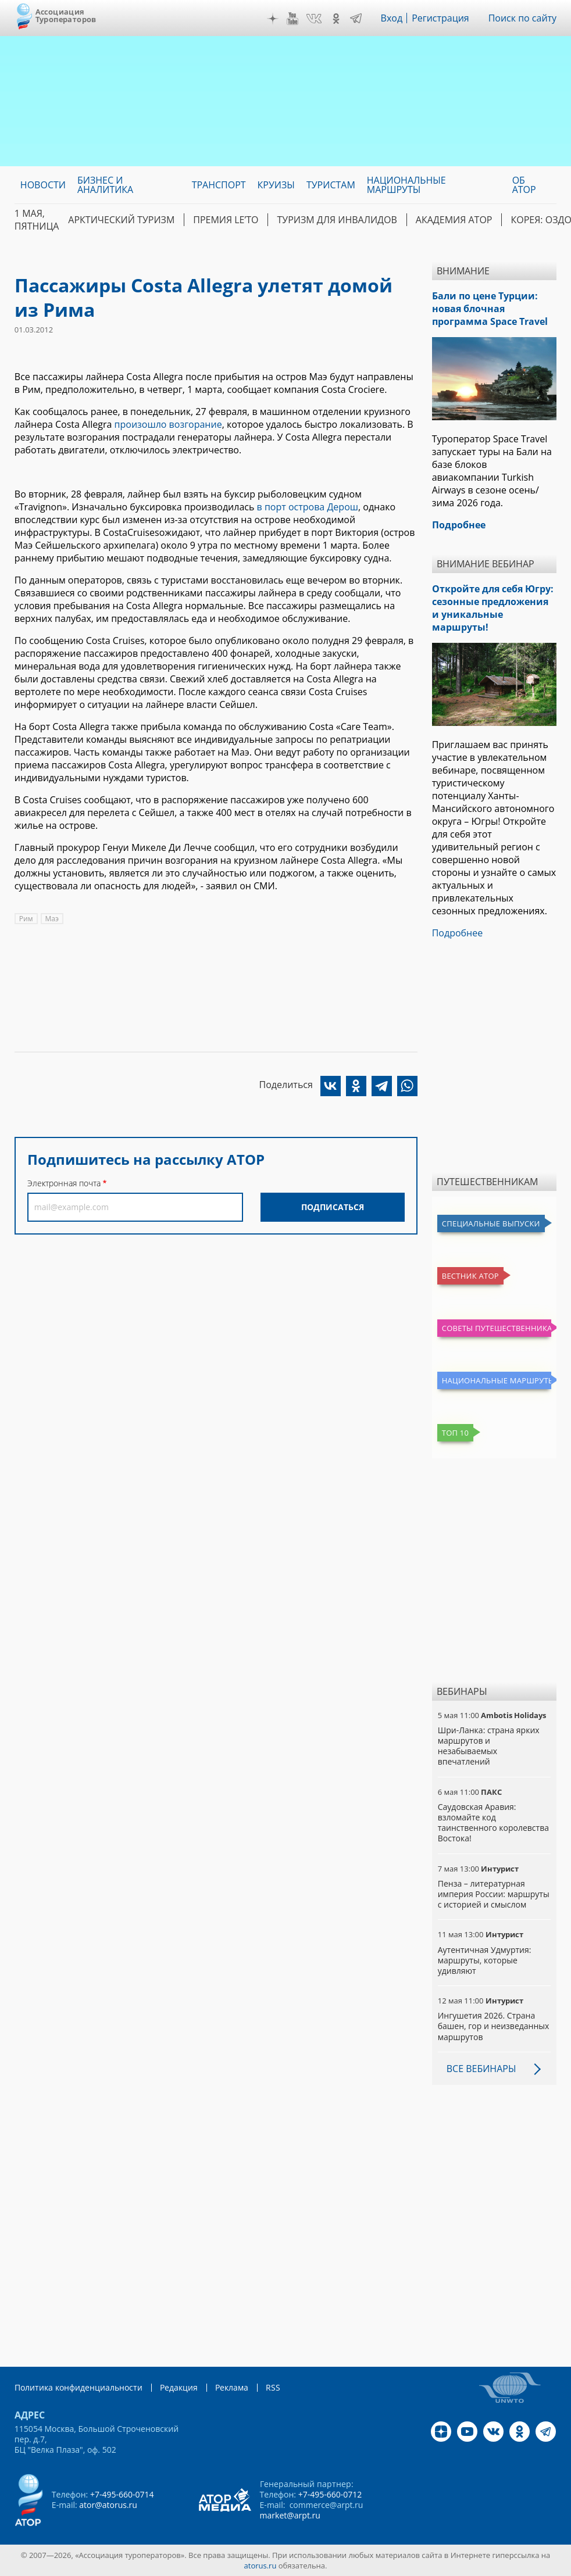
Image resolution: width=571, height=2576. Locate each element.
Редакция (179, 2387)
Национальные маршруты (496, 1380)
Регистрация (440, 18)
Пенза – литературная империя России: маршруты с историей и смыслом (493, 1894)
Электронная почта (64, 1183)
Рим (26, 919)
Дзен (273, 18)
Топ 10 (455, 1432)
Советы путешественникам (496, 1328)
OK (336, 18)
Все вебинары (481, 2068)
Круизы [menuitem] (276, 184)
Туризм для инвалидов (337, 219)
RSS (273, 2387)
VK (314, 18)
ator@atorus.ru (108, 2504)
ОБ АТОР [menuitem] (524, 185)
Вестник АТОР (470, 1276)
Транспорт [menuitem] (219, 184)
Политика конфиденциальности (78, 2387)
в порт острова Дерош (307, 506)
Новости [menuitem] (43, 184)
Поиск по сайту (522, 18)
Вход (392, 18)
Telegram (356, 18)
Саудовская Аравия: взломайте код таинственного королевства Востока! (493, 1822)
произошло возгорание (168, 424)
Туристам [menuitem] (330, 184)
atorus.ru (260, 2565)
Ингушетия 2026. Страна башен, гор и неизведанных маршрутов (493, 2026)
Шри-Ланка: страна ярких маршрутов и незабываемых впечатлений (489, 1746)
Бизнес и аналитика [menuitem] (105, 185)
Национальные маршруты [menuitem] (406, 185)
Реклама (231, 2387)
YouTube (292, 18)
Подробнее (457, 932)
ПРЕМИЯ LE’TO (225, 219)
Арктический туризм (121, 219)
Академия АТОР (454, 219)
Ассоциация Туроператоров (66, 15)
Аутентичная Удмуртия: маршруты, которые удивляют (484, 1960)
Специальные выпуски (491, 1223)
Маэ (52, 919)
